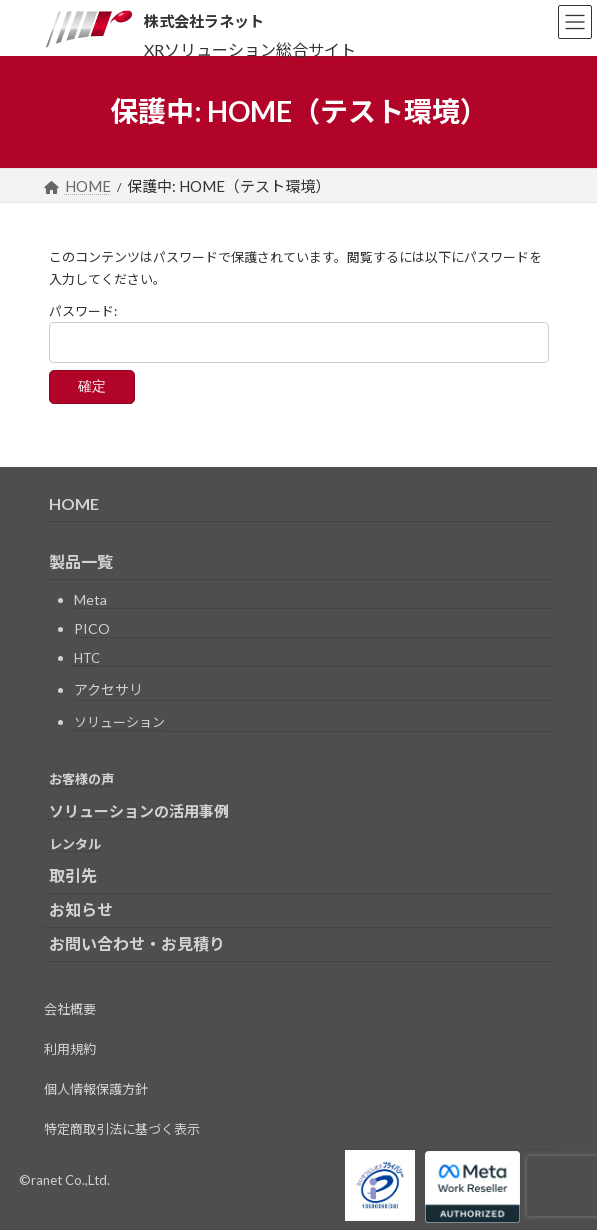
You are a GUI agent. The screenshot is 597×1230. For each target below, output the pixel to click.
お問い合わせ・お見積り (137, 943)
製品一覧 (81, 561)
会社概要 (70, 1009)
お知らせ (81, 909)
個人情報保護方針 (96, 1089)
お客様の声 (81, 779)
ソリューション (119, 722)
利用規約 (70, 1049)
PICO (92, 628)
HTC (87, 658)
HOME (74, 503)
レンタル (75, 844)
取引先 (73, 875)
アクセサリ (108, 689)
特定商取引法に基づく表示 (122, 1129)
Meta (90, 599)
